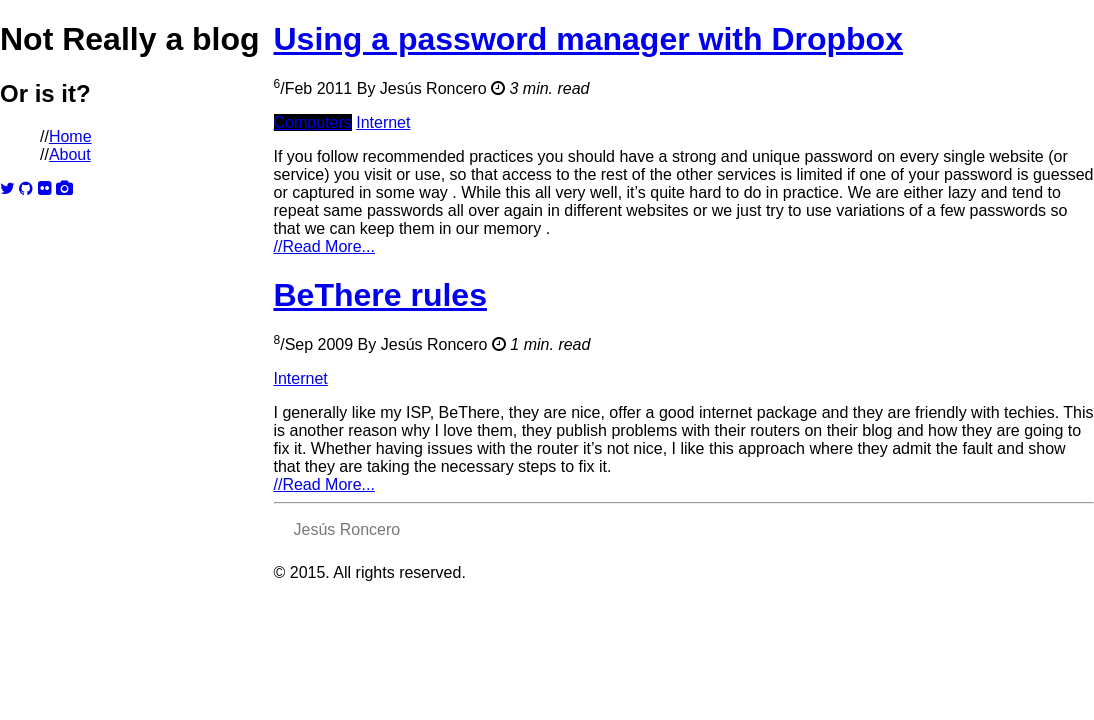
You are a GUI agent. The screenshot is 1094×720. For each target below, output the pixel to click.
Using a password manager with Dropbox (588, 39)
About (70, 154)
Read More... (324, 246)
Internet (383, 122)
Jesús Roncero (433, 88)
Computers (313, 122)
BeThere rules (380, 295)
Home (70, 136)
